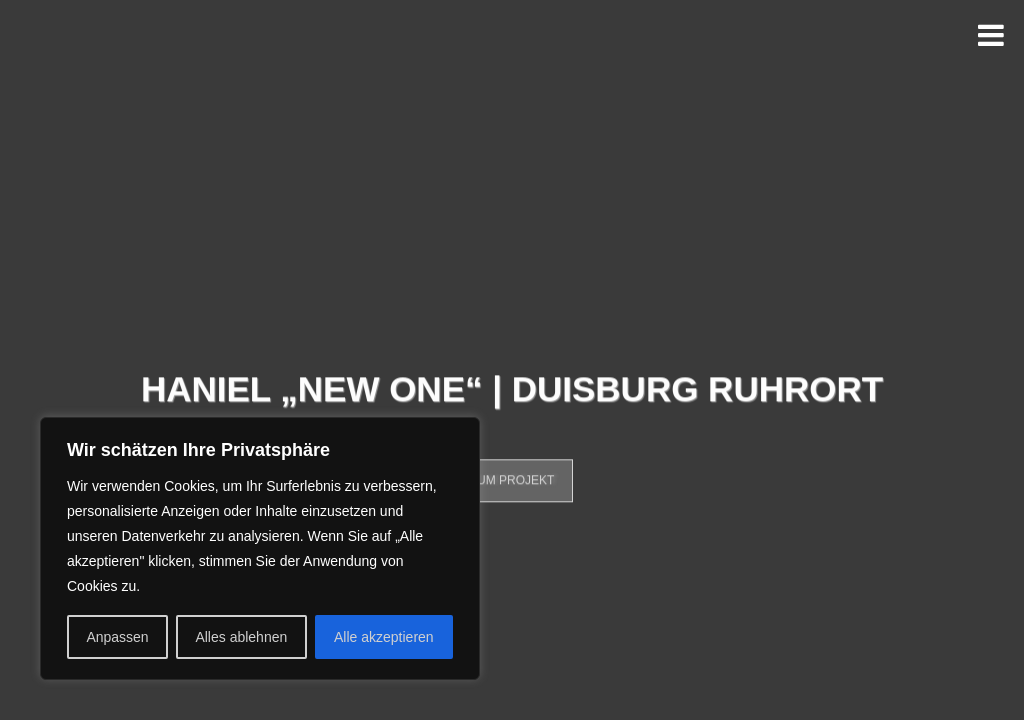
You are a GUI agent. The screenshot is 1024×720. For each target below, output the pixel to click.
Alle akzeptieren (384, 637)
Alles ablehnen (241, 637)
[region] (260, 548)
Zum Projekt (512, 486)
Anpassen (117, 637)
